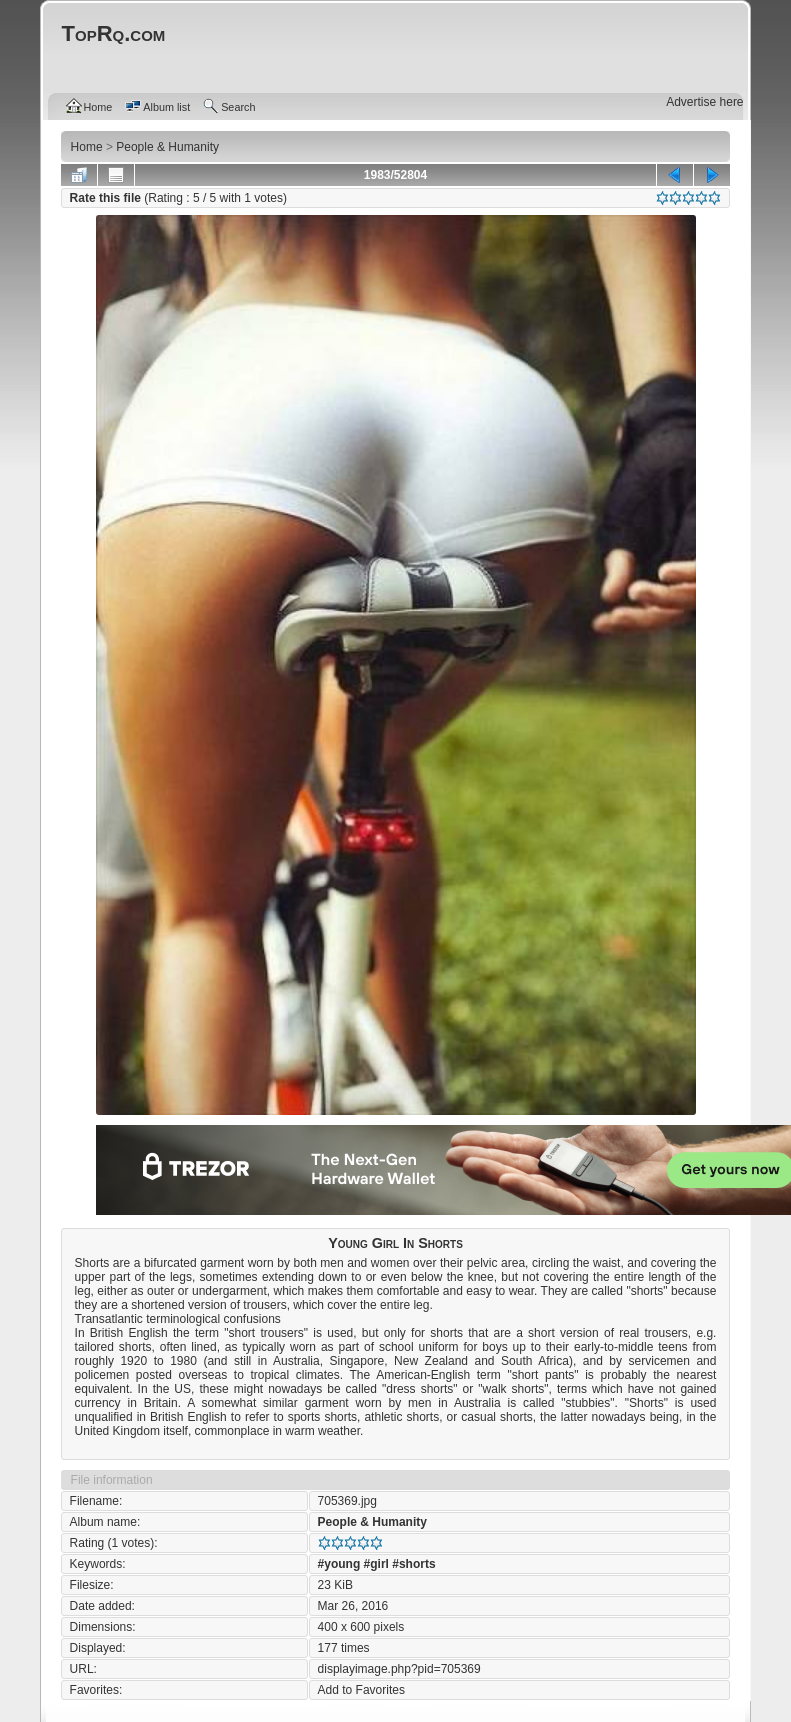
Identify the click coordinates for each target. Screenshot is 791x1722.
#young (339, 1564)
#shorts (413, 1564)
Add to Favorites (361, 1690)
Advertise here (704, 102)
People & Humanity (372, 1522)
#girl (376, 1564)
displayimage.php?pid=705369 (399, 1669)
